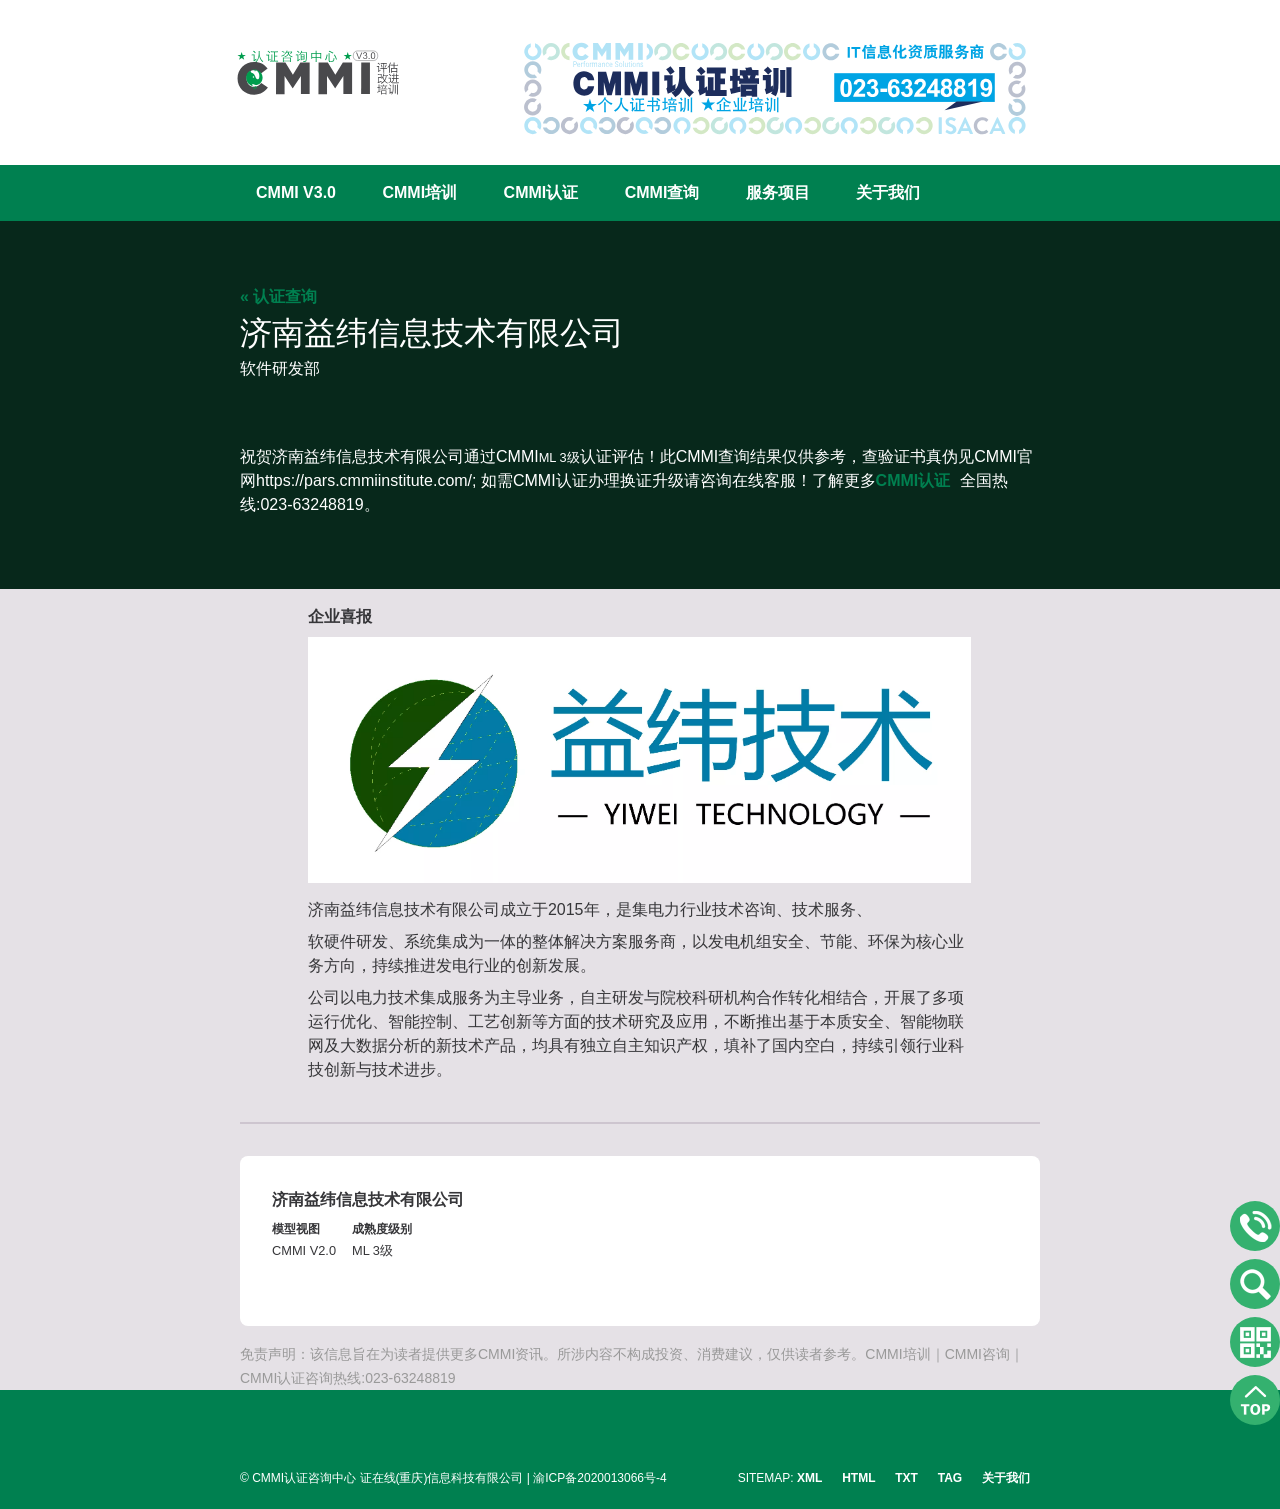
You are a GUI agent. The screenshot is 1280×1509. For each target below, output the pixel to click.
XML (809, 1478)
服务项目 (778, 192)
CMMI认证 (541, 192)
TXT (906, 1478)
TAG (950, 1478)
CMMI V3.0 (296, 192)
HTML (858, 1478)
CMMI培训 (419, 192)
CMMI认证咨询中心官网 (305, 72)
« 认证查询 (278, 296)
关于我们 (888, 192)
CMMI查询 (662, 192)
